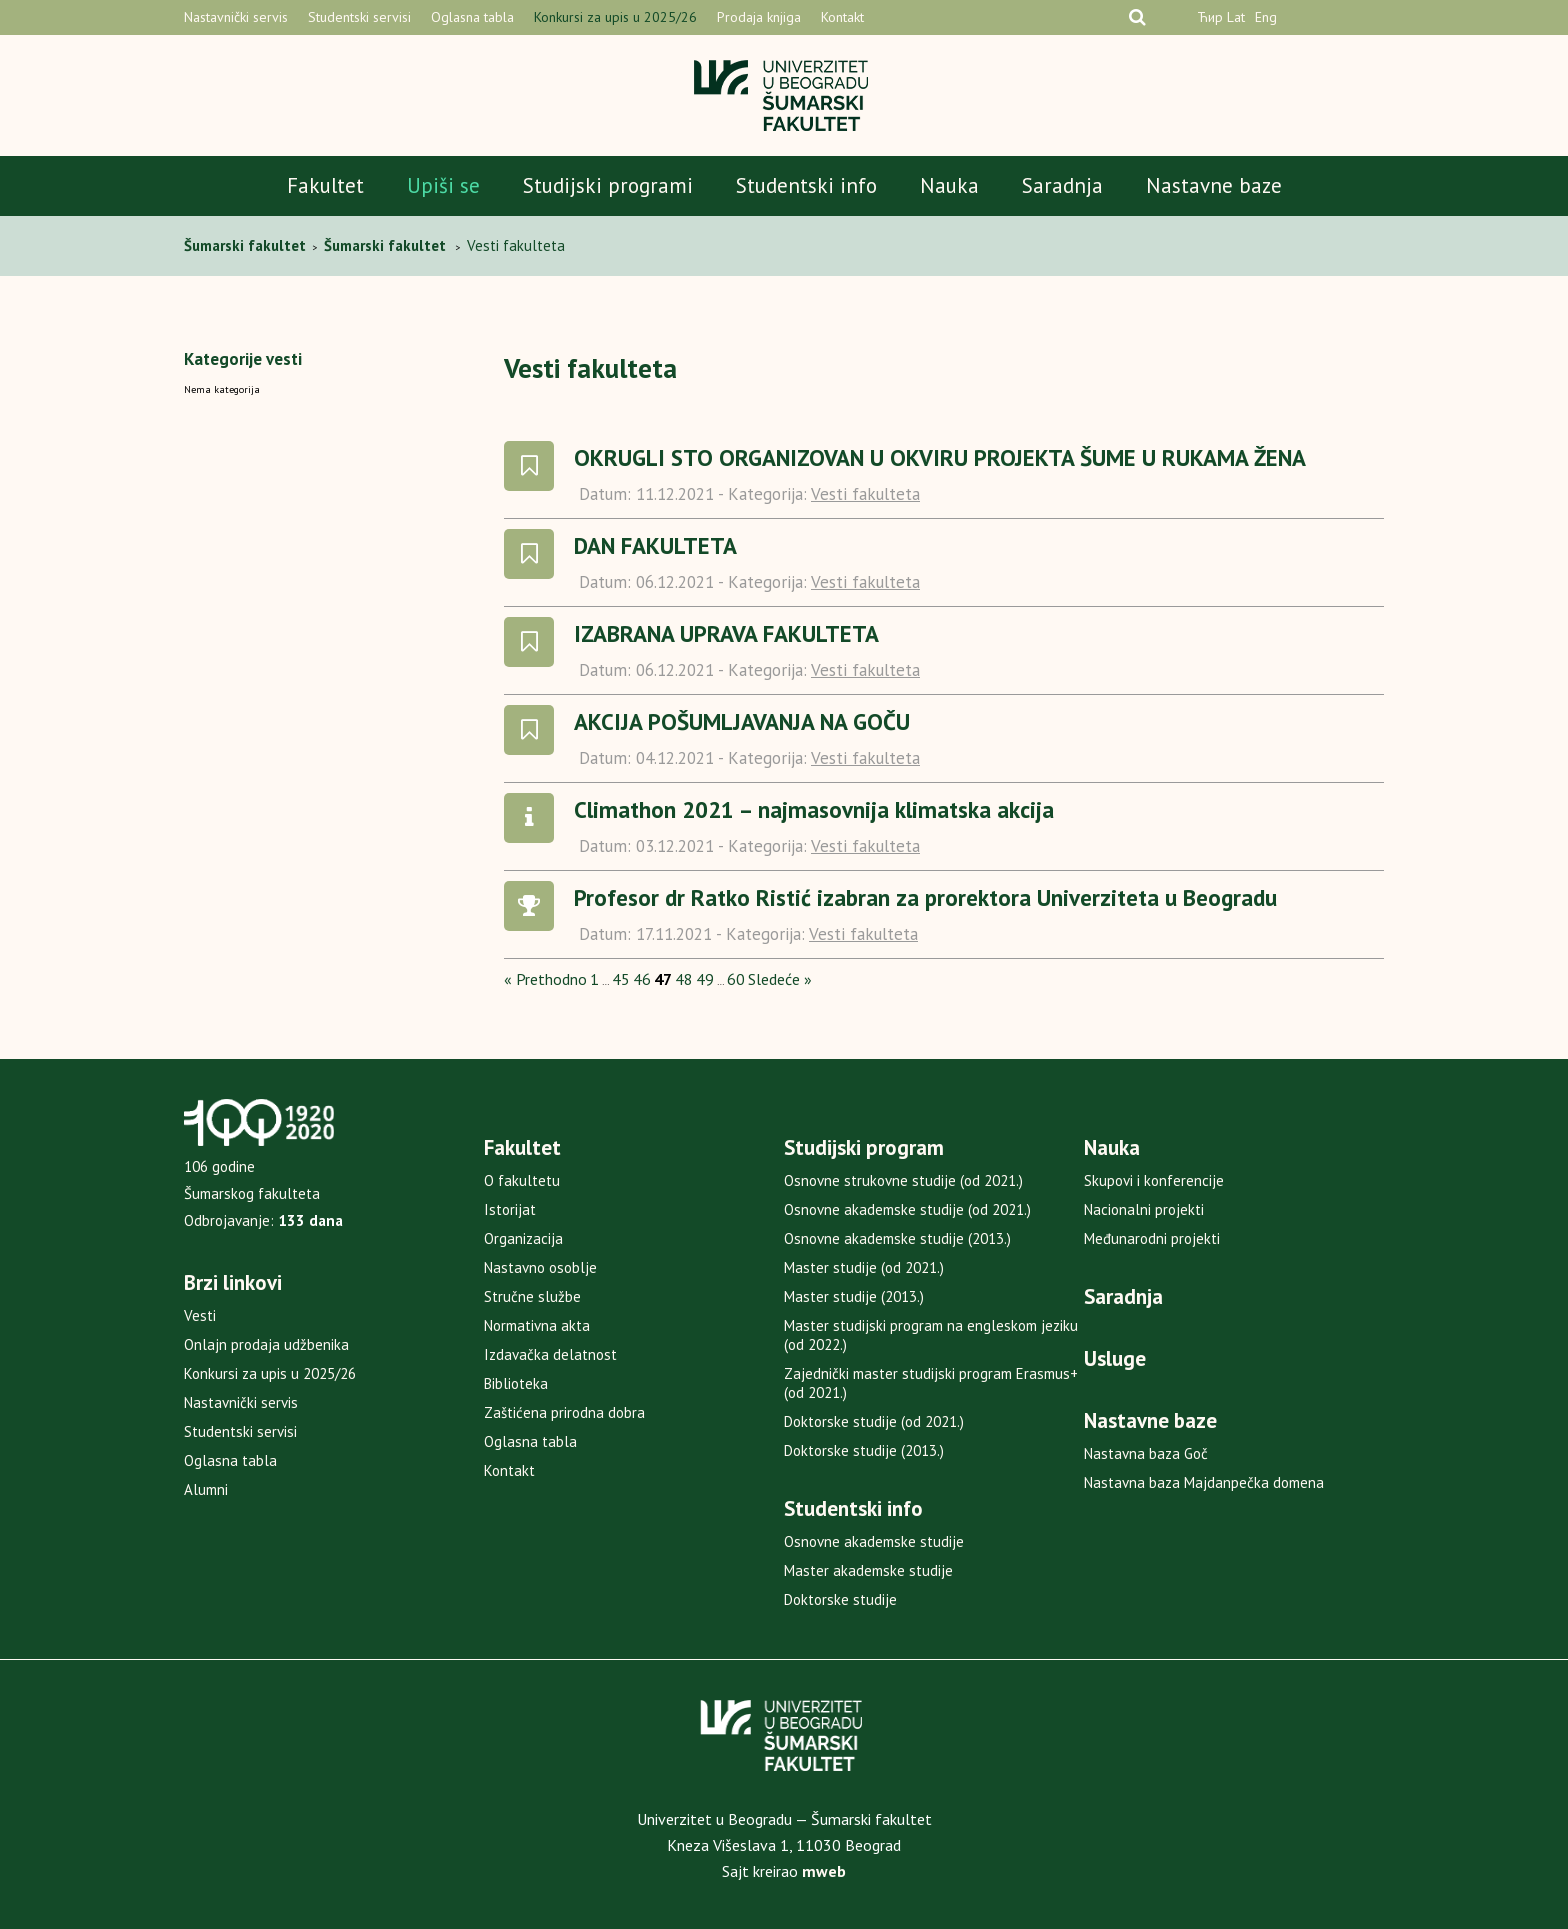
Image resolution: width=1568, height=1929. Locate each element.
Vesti (200, 1315)
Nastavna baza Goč (1146, 1453)
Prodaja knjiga (759, 17)
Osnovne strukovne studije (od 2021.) (903, 1180)
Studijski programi (608, 185)
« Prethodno (545, 979)
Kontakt (842, 17)
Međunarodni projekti (1152, 1238)
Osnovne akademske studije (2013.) (897, 1238)
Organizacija (523, 1238)
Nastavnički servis (236, 17)
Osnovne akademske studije (874, 1541)
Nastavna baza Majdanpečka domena (1204, 1482)
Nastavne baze (1214, 185)
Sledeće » (780, 979)
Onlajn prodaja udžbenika (266, 1344)
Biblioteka (516, 1383)
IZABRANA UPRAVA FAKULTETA (726, 633)
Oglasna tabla (472, 17)
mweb (824, 1871)
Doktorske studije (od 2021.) (874, 1421)
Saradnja (1062, 185)
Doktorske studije (840, 1599)
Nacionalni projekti (1144, 1209)
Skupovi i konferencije (1154, 1180)
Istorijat (510, 1209)
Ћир (1210, 17)
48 (684, 979)
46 (642, 979)
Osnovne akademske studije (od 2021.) (907, 1209)
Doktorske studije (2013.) (864, 1450)
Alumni (206, 1489)
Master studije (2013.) (854, 1296)
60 (736, 979)
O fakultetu (522, 1180)
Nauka (949, 185)
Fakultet (325, 185)
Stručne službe (532, 1296)
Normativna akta (537, 1325)
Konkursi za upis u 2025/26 (615, 17)
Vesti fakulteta (865, 494)
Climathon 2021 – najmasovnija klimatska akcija (814, 809)
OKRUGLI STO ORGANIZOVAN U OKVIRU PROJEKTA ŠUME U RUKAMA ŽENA (940, 457)
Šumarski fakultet (247, 245)
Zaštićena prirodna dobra (564, 1412)
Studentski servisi (359, 17)
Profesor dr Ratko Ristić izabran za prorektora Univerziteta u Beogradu (925, 897)
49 (705, 979)
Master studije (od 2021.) (864, 1267)
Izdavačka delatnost (550, 1354)
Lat (1236, 17)
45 (621, 979)
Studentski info (806, 185)
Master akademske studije (868, 1570)
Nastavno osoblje (540, 1267)
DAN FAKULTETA (655, 545)
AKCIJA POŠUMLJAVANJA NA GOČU (742, 721)
